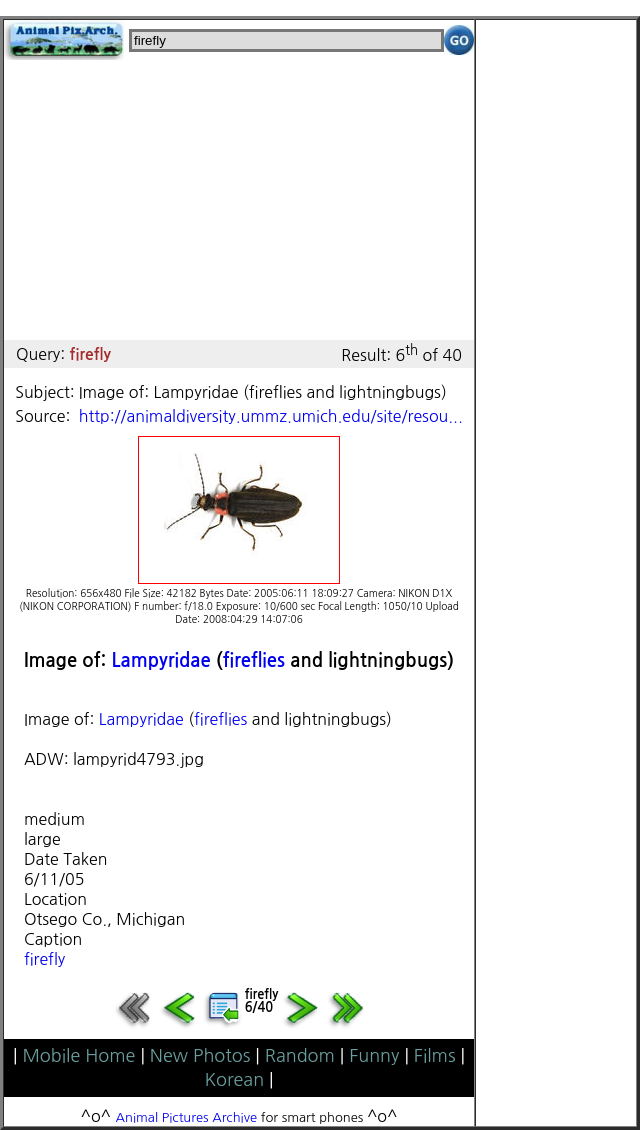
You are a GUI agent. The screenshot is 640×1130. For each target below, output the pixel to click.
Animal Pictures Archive (187, 1117)
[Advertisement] (239, 200)
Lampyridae (160, 660)
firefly (44, 959)
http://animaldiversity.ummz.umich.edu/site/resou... (271, 416)
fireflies (254, 660)
